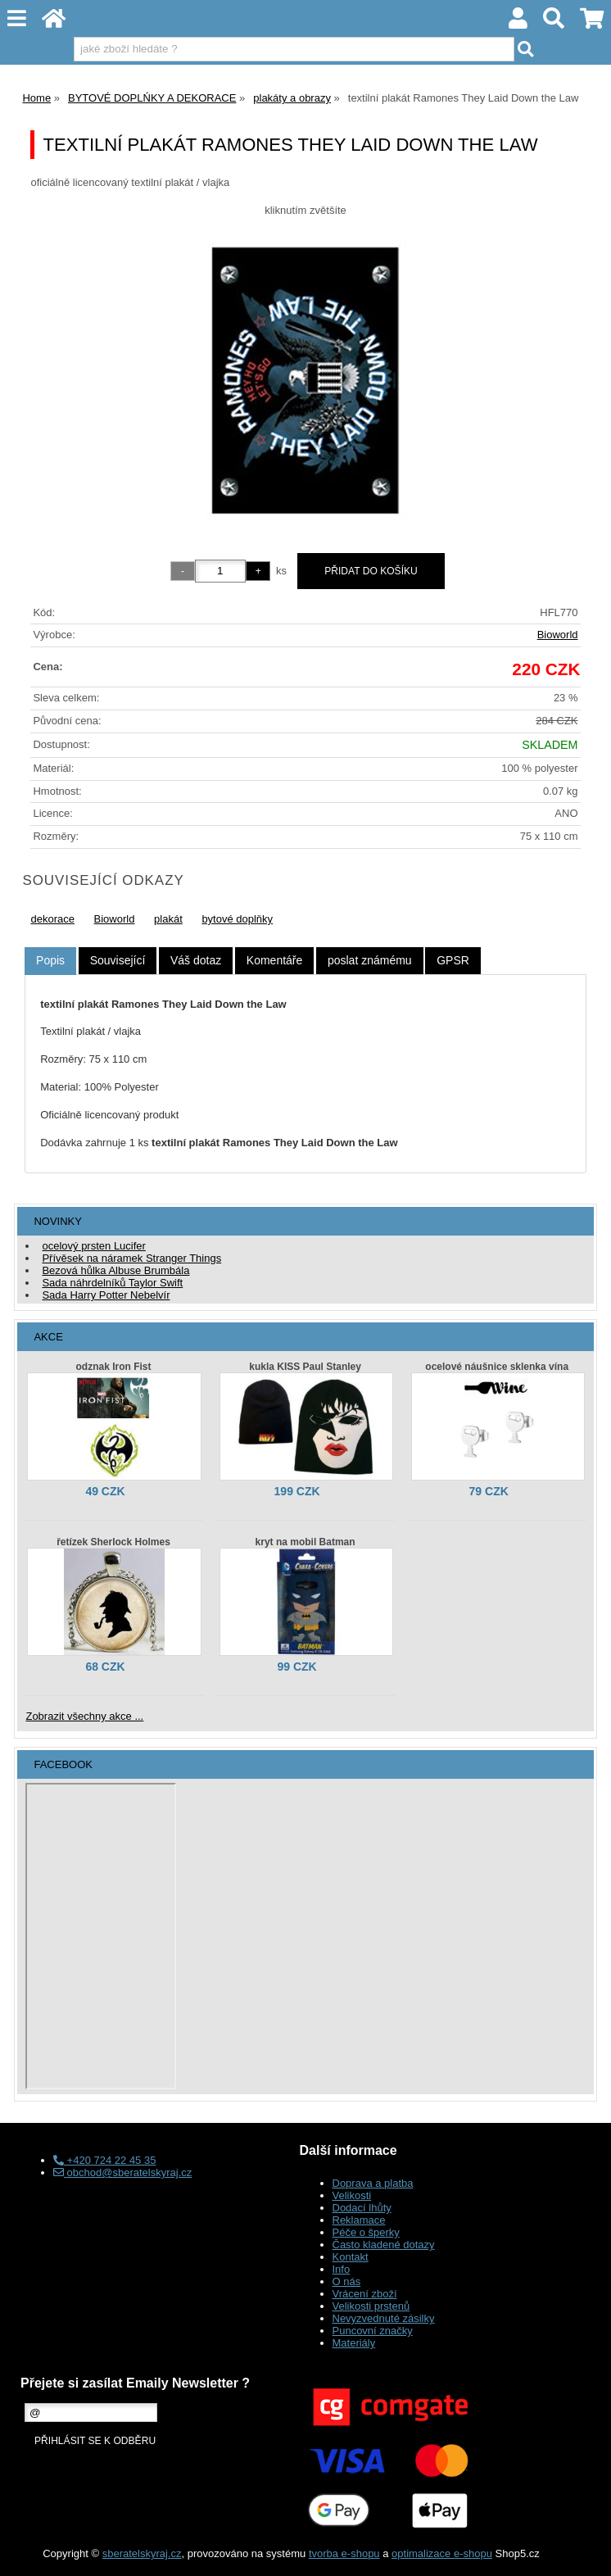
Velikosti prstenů (371, 2306)
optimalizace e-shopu (441, 2553)
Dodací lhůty (362, 2208)
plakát (168, 919)
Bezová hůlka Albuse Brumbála (115, 1270)
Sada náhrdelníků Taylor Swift (112, 1283)
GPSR (453, 960)
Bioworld (557, 634)
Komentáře (274, 960)
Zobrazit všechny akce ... (84, 1716)
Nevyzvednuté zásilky (384, 2318)
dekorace (52, 919)
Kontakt (351, 2257)
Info (342, 2269)
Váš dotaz (195, 960)
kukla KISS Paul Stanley (305, 1366)
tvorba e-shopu (344, 2553)
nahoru (586, 2551)
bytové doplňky (237, 919)
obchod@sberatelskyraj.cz (122, 2172)
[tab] (50, 960)
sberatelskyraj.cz (142, 2553)
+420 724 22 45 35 (104, 2160)
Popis (50, 960)
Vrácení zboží (365, 2294)
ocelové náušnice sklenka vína (496, 1366)
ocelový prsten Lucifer (93, 1246)
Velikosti (352, 2195)
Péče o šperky (366, 2232)
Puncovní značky (373, 2330)
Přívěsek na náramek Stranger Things (131, 1258)
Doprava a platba (373, 2183)
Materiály (354, 2343)
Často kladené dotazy (384, 2244)
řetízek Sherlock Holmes (113, 1542)
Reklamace (359, 2220)
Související (118, 960)
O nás (347, 2281)
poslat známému (370, 960)
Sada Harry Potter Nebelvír (106, 1295)
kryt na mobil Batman (305, 1542)
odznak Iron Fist (113, 1366)
